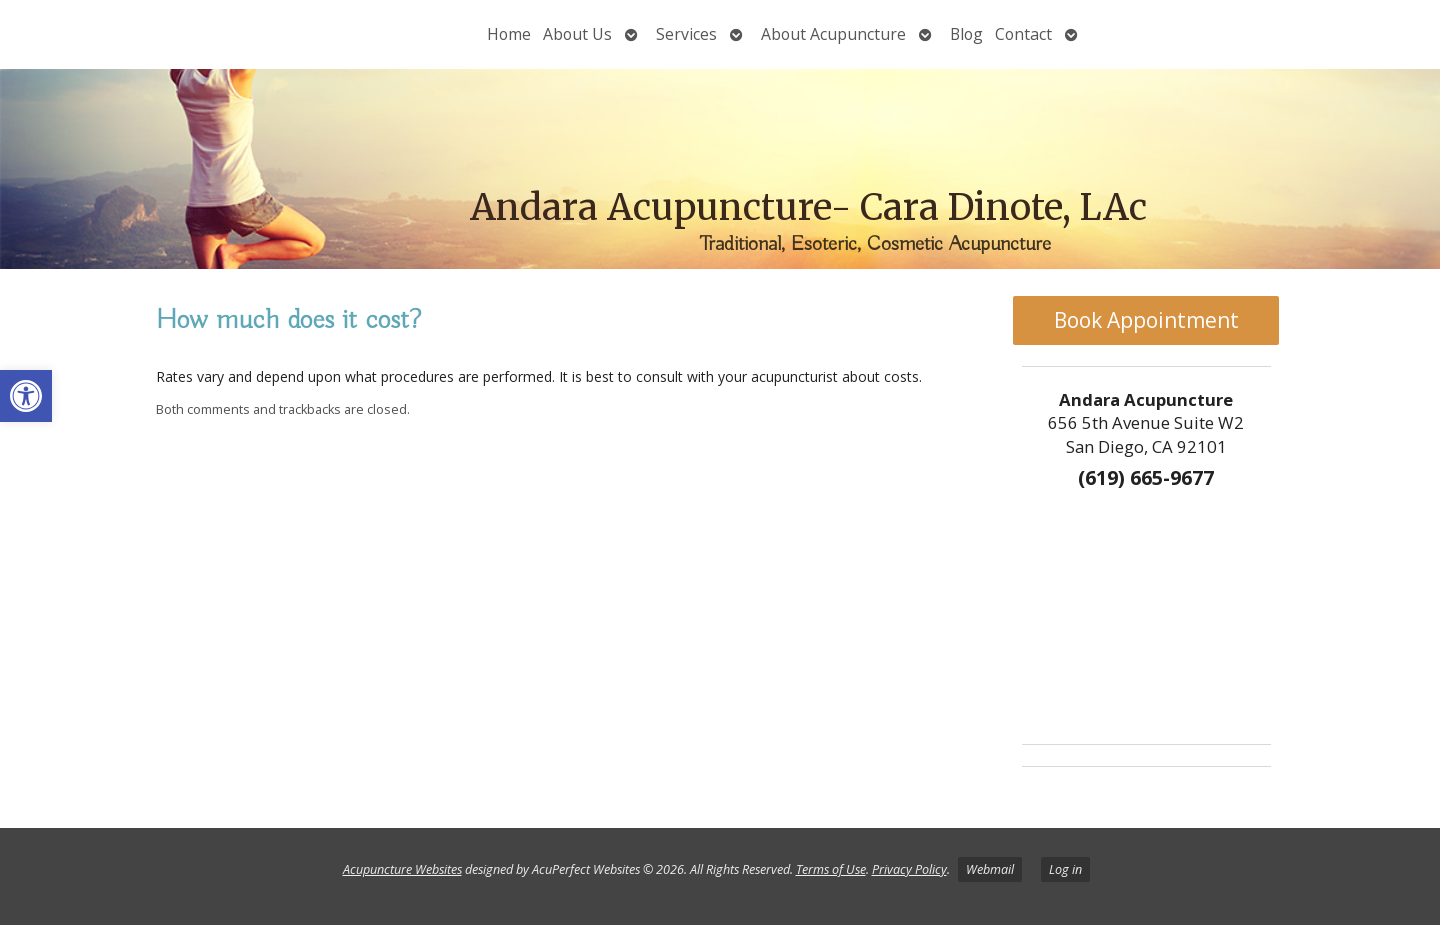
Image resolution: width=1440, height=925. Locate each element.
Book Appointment (1146, 320)
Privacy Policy (909, 869)
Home (509, 34)
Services (686, 34)
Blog (966, 34)
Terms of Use (831, 869)
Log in (1065, 869)
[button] (26, 396)
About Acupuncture (833, 34)
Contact (1023, 34)
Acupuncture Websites (402, 869)
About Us (577, 34)
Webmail (990, 869)
